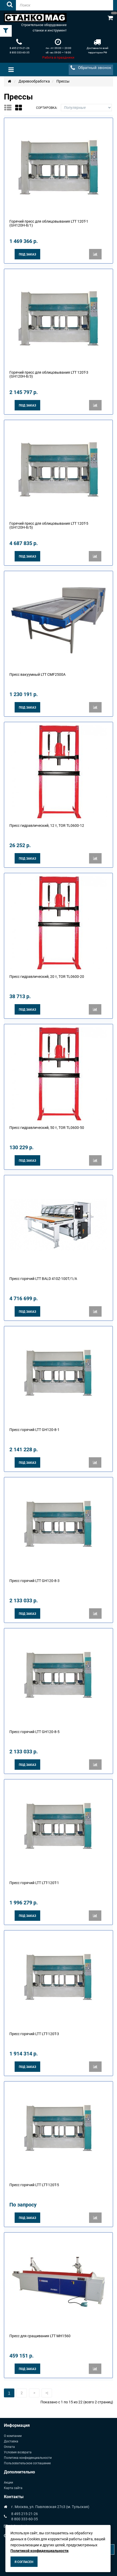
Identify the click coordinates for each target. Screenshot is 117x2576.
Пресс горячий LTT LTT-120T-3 (34, 2034)
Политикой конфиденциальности (39, 2551)
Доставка (11, 2441)
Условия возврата (18, 2452)
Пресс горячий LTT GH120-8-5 (34, 1732)
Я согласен (24, 2562)
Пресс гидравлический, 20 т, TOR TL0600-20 (46, 976)
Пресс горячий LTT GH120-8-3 (34, 1581)
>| (46, 2393)
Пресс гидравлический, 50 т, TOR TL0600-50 (46, 1128)
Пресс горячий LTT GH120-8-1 (34, 1430)
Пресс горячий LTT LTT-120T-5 (34, 2185)
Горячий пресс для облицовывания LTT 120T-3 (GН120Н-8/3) (48, 374)
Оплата (9, 2447)
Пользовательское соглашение (27, 2463)
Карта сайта (13, 2488)
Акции (8, 2482)
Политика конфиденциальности (28, 2458)
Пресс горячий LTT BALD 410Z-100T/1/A (43, 1279)
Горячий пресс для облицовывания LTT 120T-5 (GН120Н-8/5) (48, 525)
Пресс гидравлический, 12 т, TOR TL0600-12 (46, 825)
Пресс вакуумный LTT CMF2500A (37, 674)
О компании (13, 2436)
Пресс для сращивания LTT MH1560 (40, 2336)
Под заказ (27, 254)
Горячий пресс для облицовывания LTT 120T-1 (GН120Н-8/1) (48, 223)
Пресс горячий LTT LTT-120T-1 (34, 1883)
